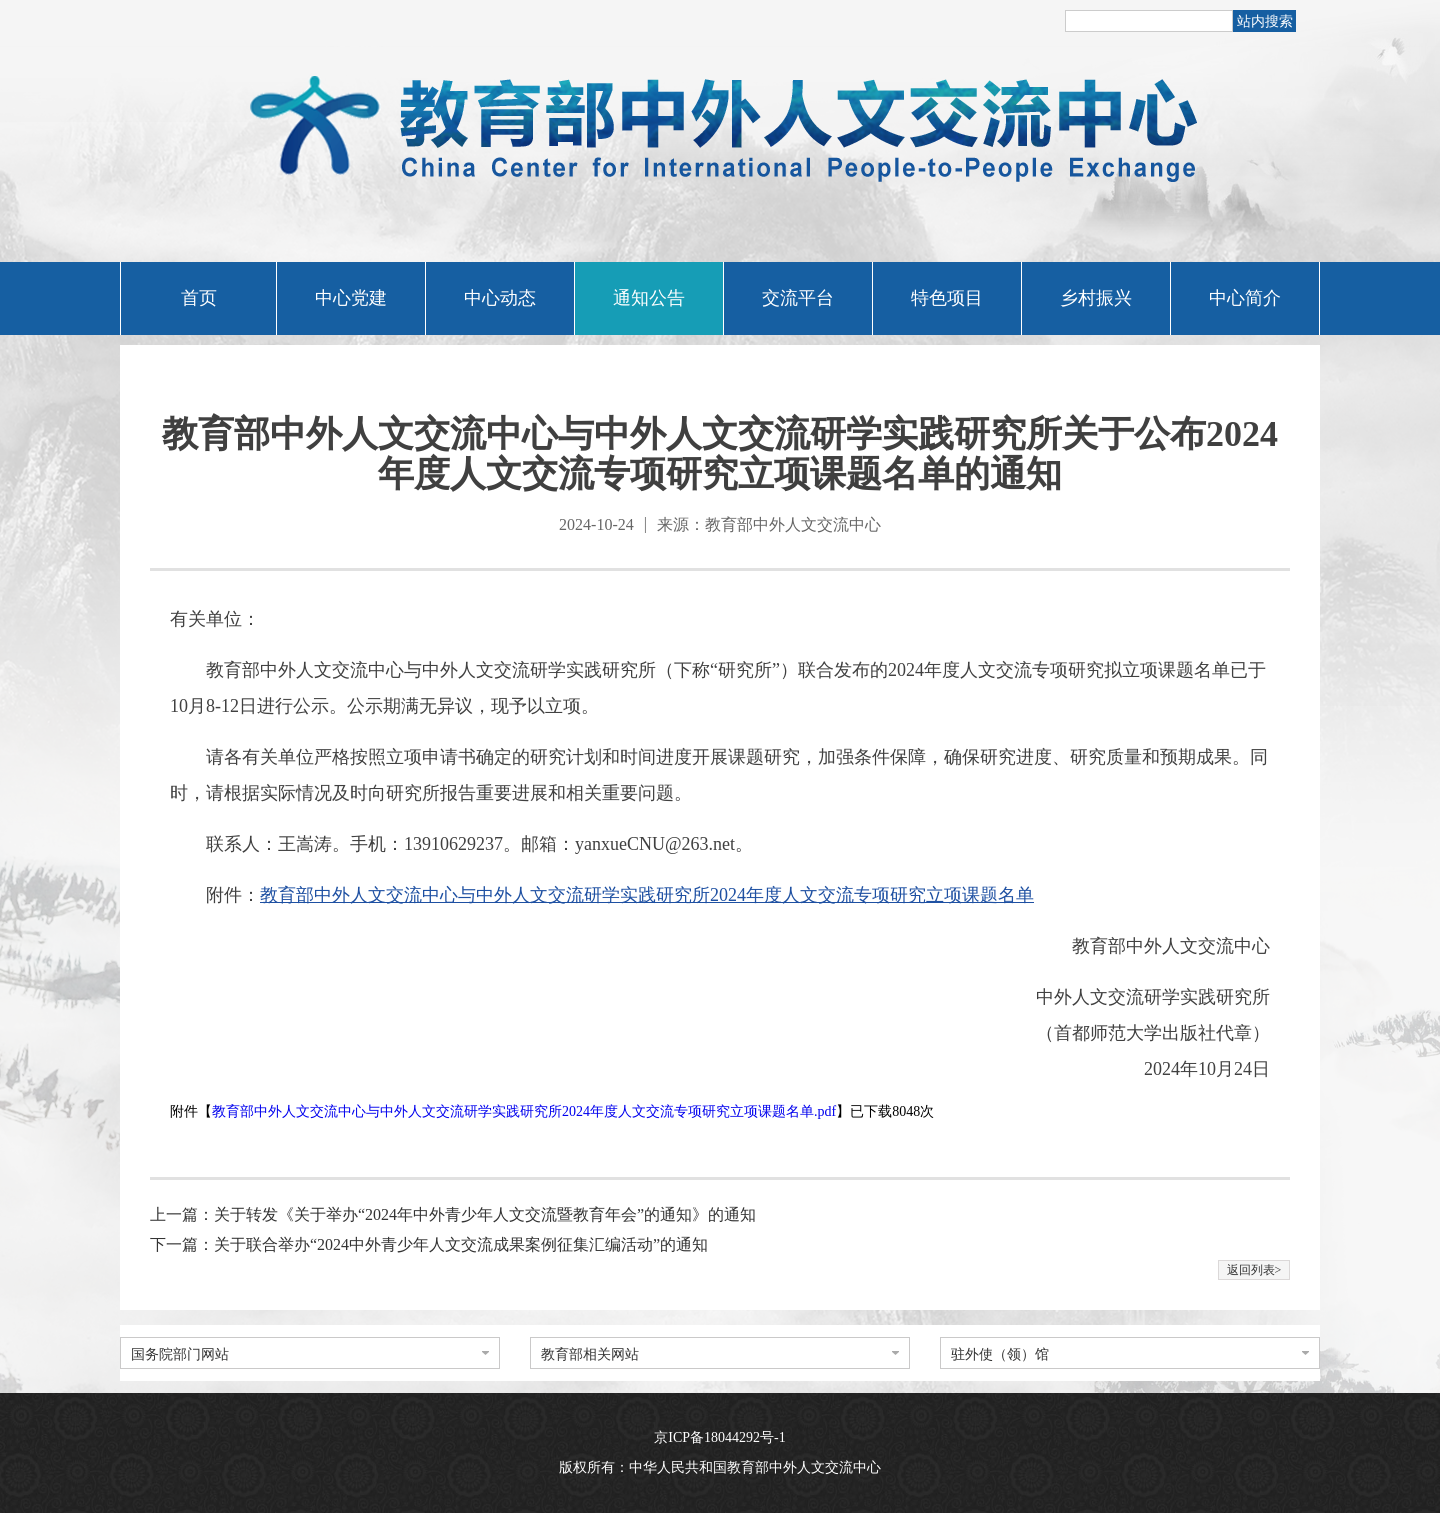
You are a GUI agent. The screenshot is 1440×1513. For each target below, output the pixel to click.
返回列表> (1254, 1270)
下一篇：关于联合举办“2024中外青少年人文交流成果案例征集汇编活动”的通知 (429, 1244)
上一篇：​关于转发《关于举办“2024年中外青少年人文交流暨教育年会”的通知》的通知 (453, 1214)
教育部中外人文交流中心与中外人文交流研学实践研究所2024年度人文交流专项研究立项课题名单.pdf (524, 1111)
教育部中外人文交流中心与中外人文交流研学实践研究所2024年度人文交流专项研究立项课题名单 (647, 895)
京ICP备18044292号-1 (719, 1437)
